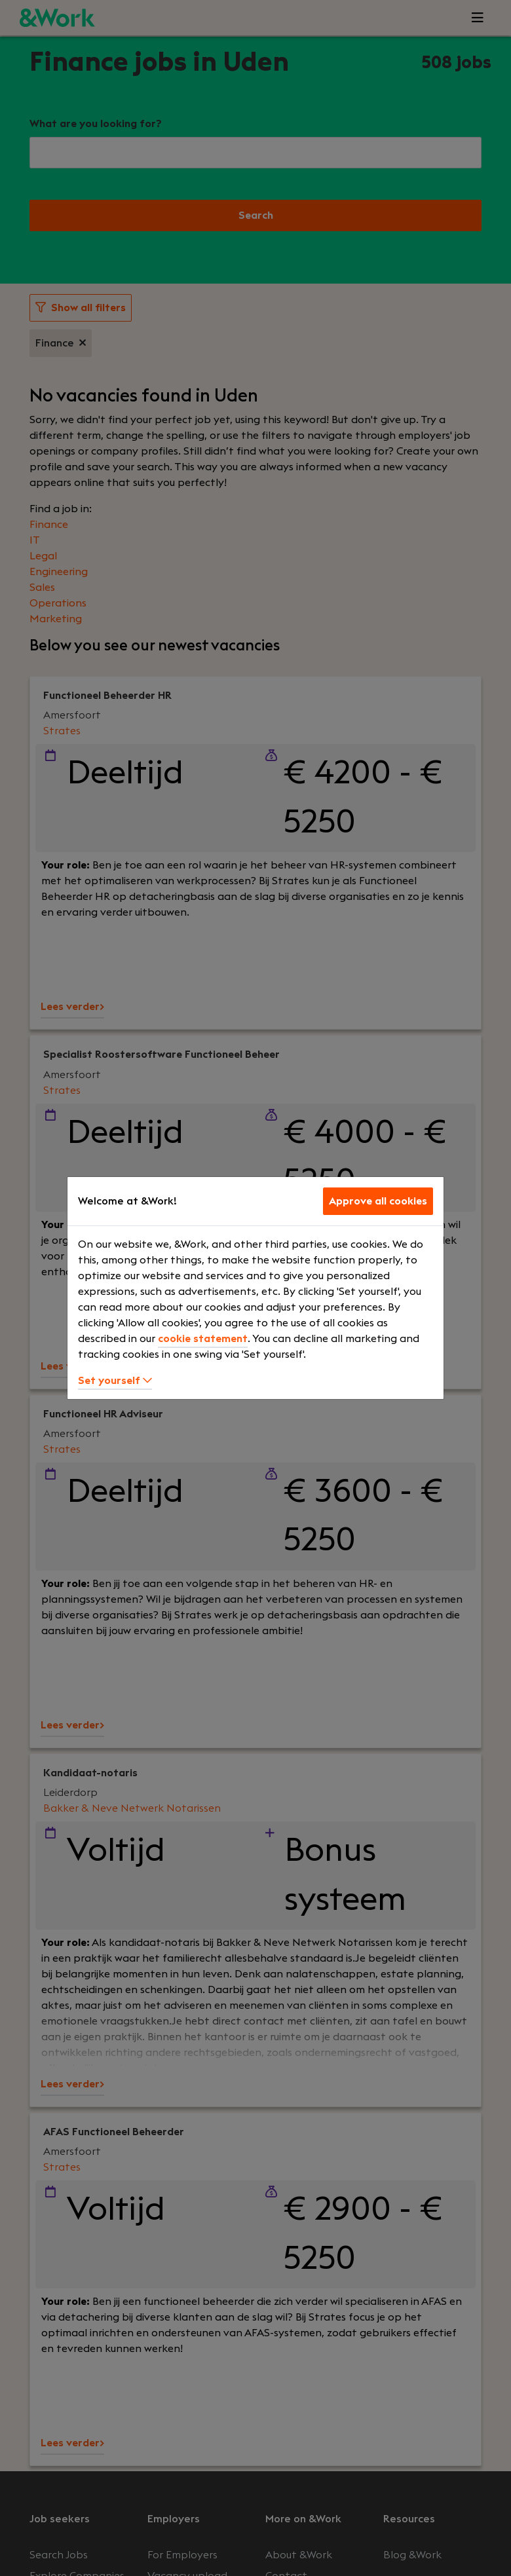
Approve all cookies (378, 1201)
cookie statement (203, 1339)
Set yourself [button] (115, 1380)
